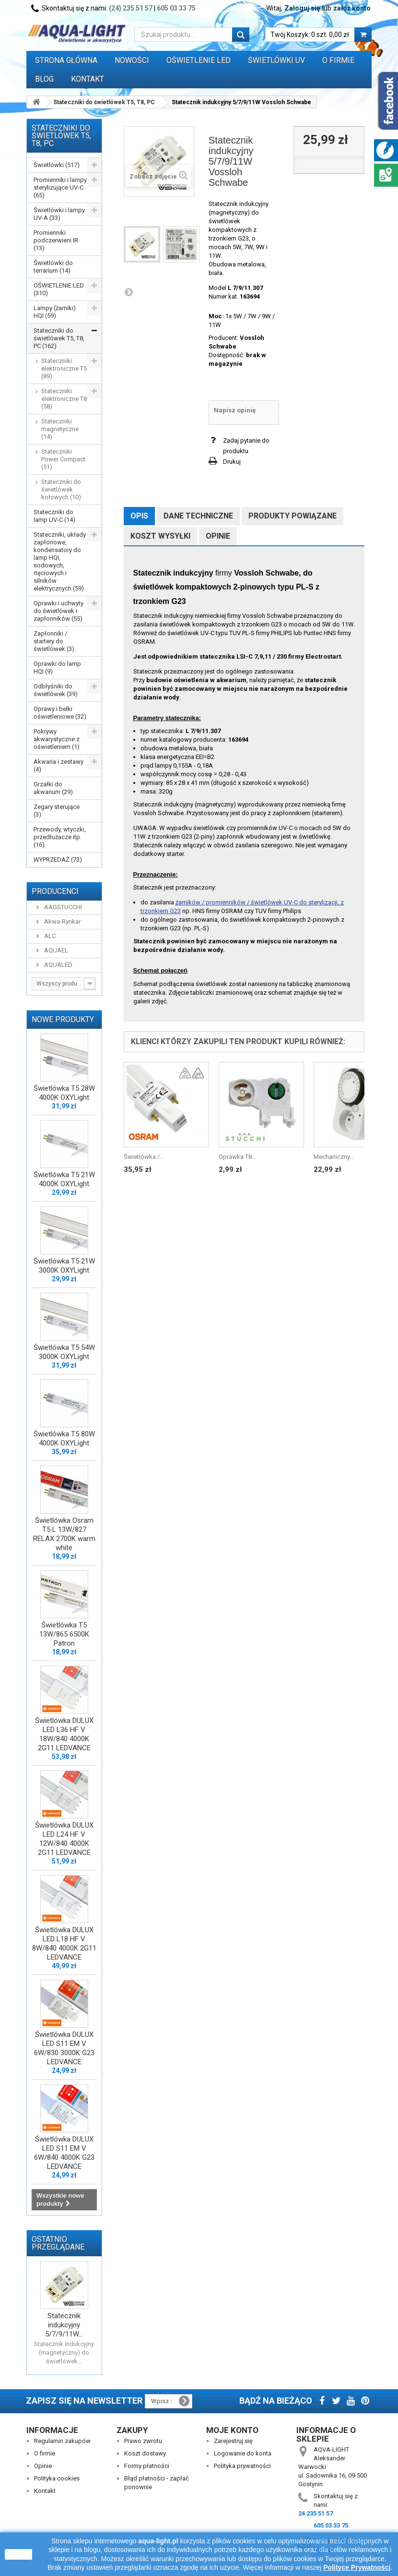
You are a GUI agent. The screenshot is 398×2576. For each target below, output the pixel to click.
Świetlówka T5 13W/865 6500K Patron (64, 1634)
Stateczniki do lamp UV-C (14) (54, 515)
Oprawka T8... (237, 1156)
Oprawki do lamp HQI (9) (57, 667)
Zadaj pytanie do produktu (246, 446)
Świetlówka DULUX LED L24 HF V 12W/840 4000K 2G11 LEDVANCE (64, 1839)
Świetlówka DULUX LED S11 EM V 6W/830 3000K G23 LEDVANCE (64, 2048)
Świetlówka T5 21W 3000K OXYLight (64, 1266)
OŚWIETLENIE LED (198, 60)
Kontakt (87, 79)
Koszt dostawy (145, 2453)
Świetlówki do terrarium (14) (53, 266)
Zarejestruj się (233, 2440)
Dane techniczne (198, 515)
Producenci (55, 891)
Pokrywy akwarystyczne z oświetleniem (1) (57, 739)
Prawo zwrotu (143, 2440)
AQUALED (57, 964)
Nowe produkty (63, 1019)
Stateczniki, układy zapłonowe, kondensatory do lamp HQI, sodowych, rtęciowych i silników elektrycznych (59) (60, 561)
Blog (44, 79)
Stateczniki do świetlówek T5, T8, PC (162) (59, 338)
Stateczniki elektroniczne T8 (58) (64, 398)
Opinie (218, 536)
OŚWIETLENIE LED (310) (59, 289)
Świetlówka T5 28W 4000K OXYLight (64, 1093)
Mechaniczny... (334, 1156)
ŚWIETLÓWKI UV (276, 60)
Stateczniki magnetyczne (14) (60, 429)
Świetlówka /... (144, 1156)
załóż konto (352, 8)
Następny (128, 292)
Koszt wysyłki (160, 536)
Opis (139, 515)
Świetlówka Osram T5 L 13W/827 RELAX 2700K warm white (64, 1534)
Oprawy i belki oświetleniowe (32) (60, 712)
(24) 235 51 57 (130, 8)
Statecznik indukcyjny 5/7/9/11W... (64, 2324)
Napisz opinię (235, 410)
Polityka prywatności (242, 2465)
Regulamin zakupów (62, 2440)
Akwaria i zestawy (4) (58, 765)
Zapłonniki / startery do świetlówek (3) (54, 641)
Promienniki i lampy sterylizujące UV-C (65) (60, 187)
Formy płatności (146, 2465)
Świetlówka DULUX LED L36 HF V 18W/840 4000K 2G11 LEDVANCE (64, 1734)
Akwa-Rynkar (62, 921)
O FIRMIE (338, 60)
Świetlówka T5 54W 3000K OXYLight (64, 1352)
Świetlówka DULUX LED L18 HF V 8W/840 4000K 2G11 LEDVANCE (64, 1944)
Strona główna (66, 60)
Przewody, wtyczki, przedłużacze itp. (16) (60, 837)
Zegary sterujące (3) (57, 810)
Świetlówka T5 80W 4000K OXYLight (64, 1438)
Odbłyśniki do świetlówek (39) (56, 690)
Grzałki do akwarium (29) (53, 788)
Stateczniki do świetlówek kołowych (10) (61, 489)
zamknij (18, 2554)
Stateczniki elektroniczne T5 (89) (64, 368)
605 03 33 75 (176, 8)
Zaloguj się (302, 8)
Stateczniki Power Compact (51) (63, 459)
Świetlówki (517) (57, 165)
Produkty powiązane (292, 515)
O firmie (44, 2453)
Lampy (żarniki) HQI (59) (55, 311)
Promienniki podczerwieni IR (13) (56, 240)
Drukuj (232, 461)
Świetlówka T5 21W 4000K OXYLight (64, 1179)
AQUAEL (55, 950)
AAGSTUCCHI (62, 907)
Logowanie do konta (242, 2453)
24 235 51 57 (315, 2513)
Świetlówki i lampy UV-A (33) (59, 213)
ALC (49, 935)
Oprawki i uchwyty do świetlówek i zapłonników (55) (58, 611)
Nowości (132, 60)
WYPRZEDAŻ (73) (58, 859)
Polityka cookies (57, 2478)
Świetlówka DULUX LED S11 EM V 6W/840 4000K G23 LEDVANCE (64, 2153)
